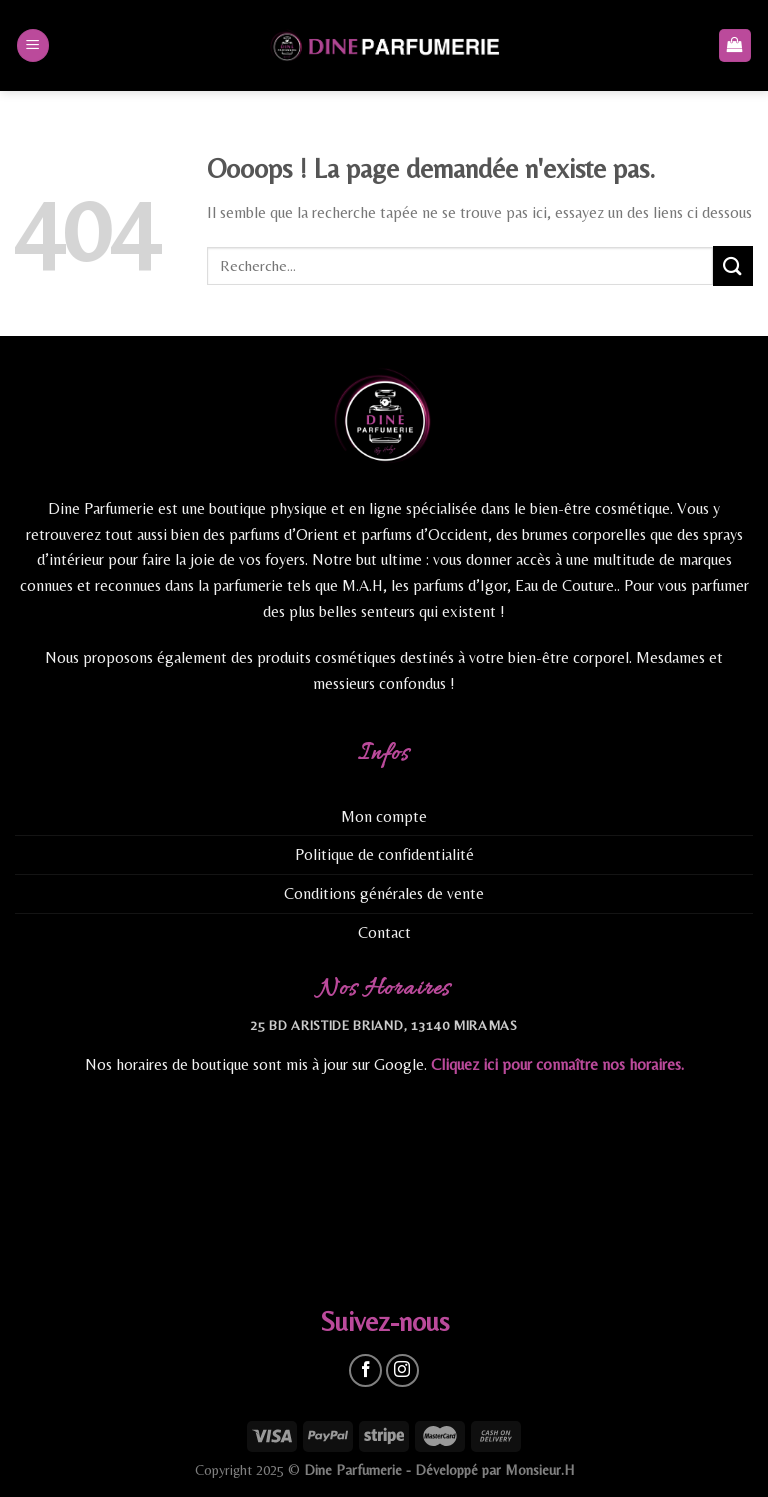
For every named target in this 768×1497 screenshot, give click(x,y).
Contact (384, 932)
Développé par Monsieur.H (494, 1470)
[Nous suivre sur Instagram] (402, 1370)
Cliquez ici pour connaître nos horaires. (557, 1064)
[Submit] (733, 265)
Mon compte (384, 816)
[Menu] (33, 45)
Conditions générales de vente (384, 893)
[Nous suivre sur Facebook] (365, 1370)
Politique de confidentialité (384, 854)
